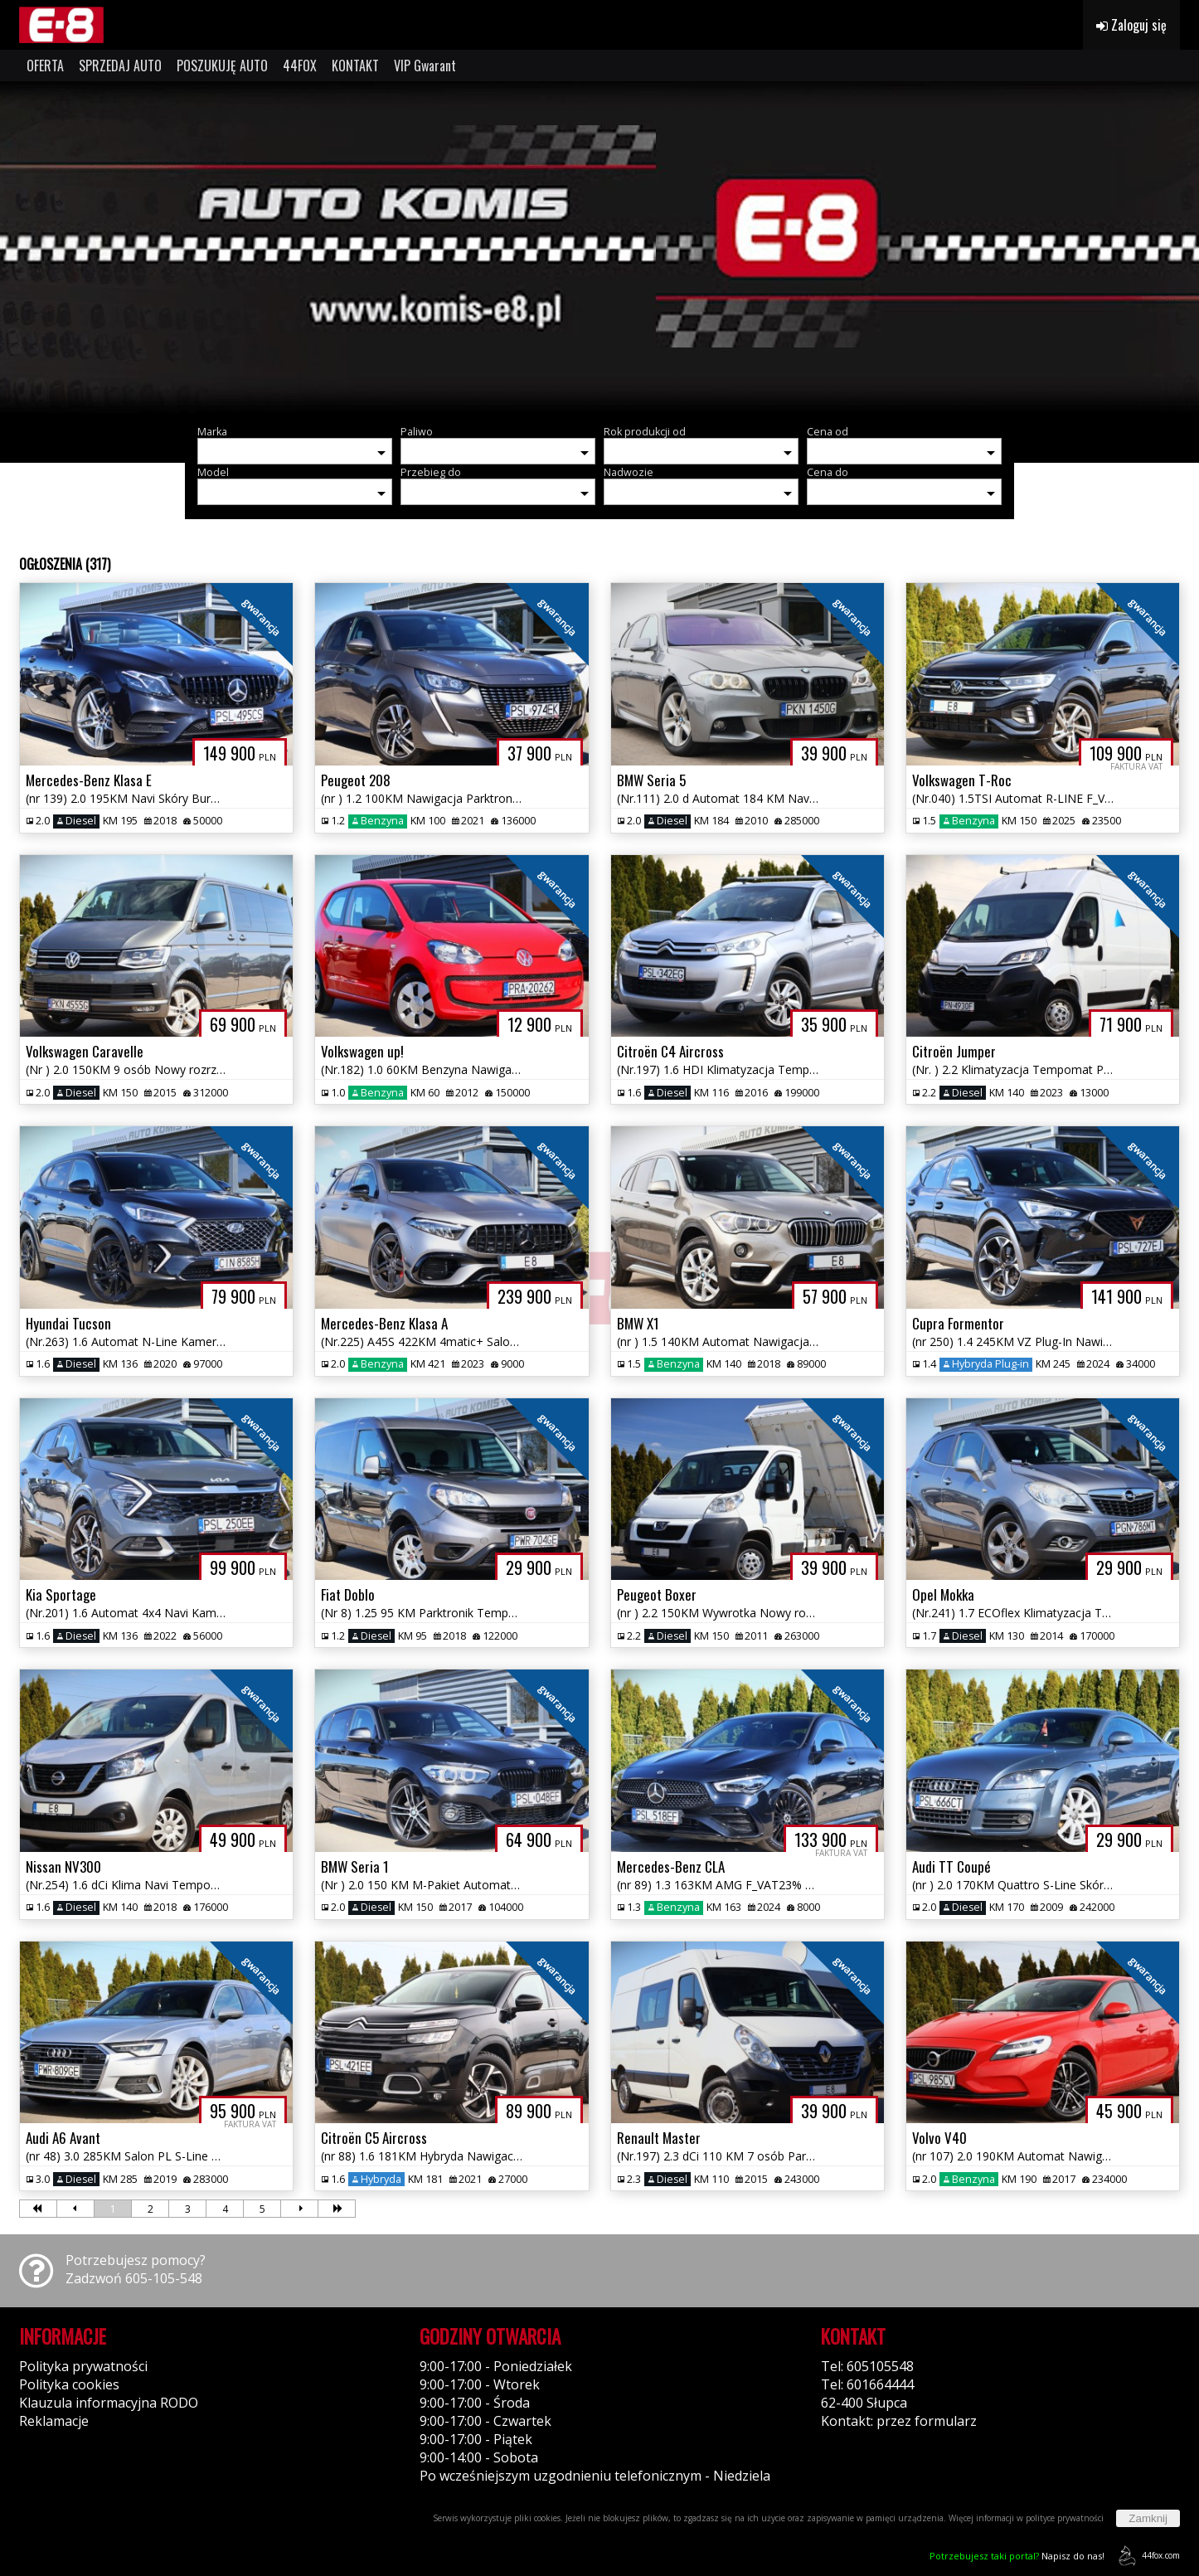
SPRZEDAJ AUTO (120, 65)
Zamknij (1148, 2518)
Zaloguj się (1131, 25)
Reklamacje (54, 2421)
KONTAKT (355, 65)
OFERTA (45, 65)
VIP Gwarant (425, 65)
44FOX (300, 65)
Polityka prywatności (83, 2366)
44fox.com (1146, 2555)
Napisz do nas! (1017, 2555)
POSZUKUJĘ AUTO (222, 65)
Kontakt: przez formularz (899, 2421)
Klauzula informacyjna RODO (108, 2403)
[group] (599, 247)
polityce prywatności (1065, 2518)
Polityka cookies (69, 2384)
